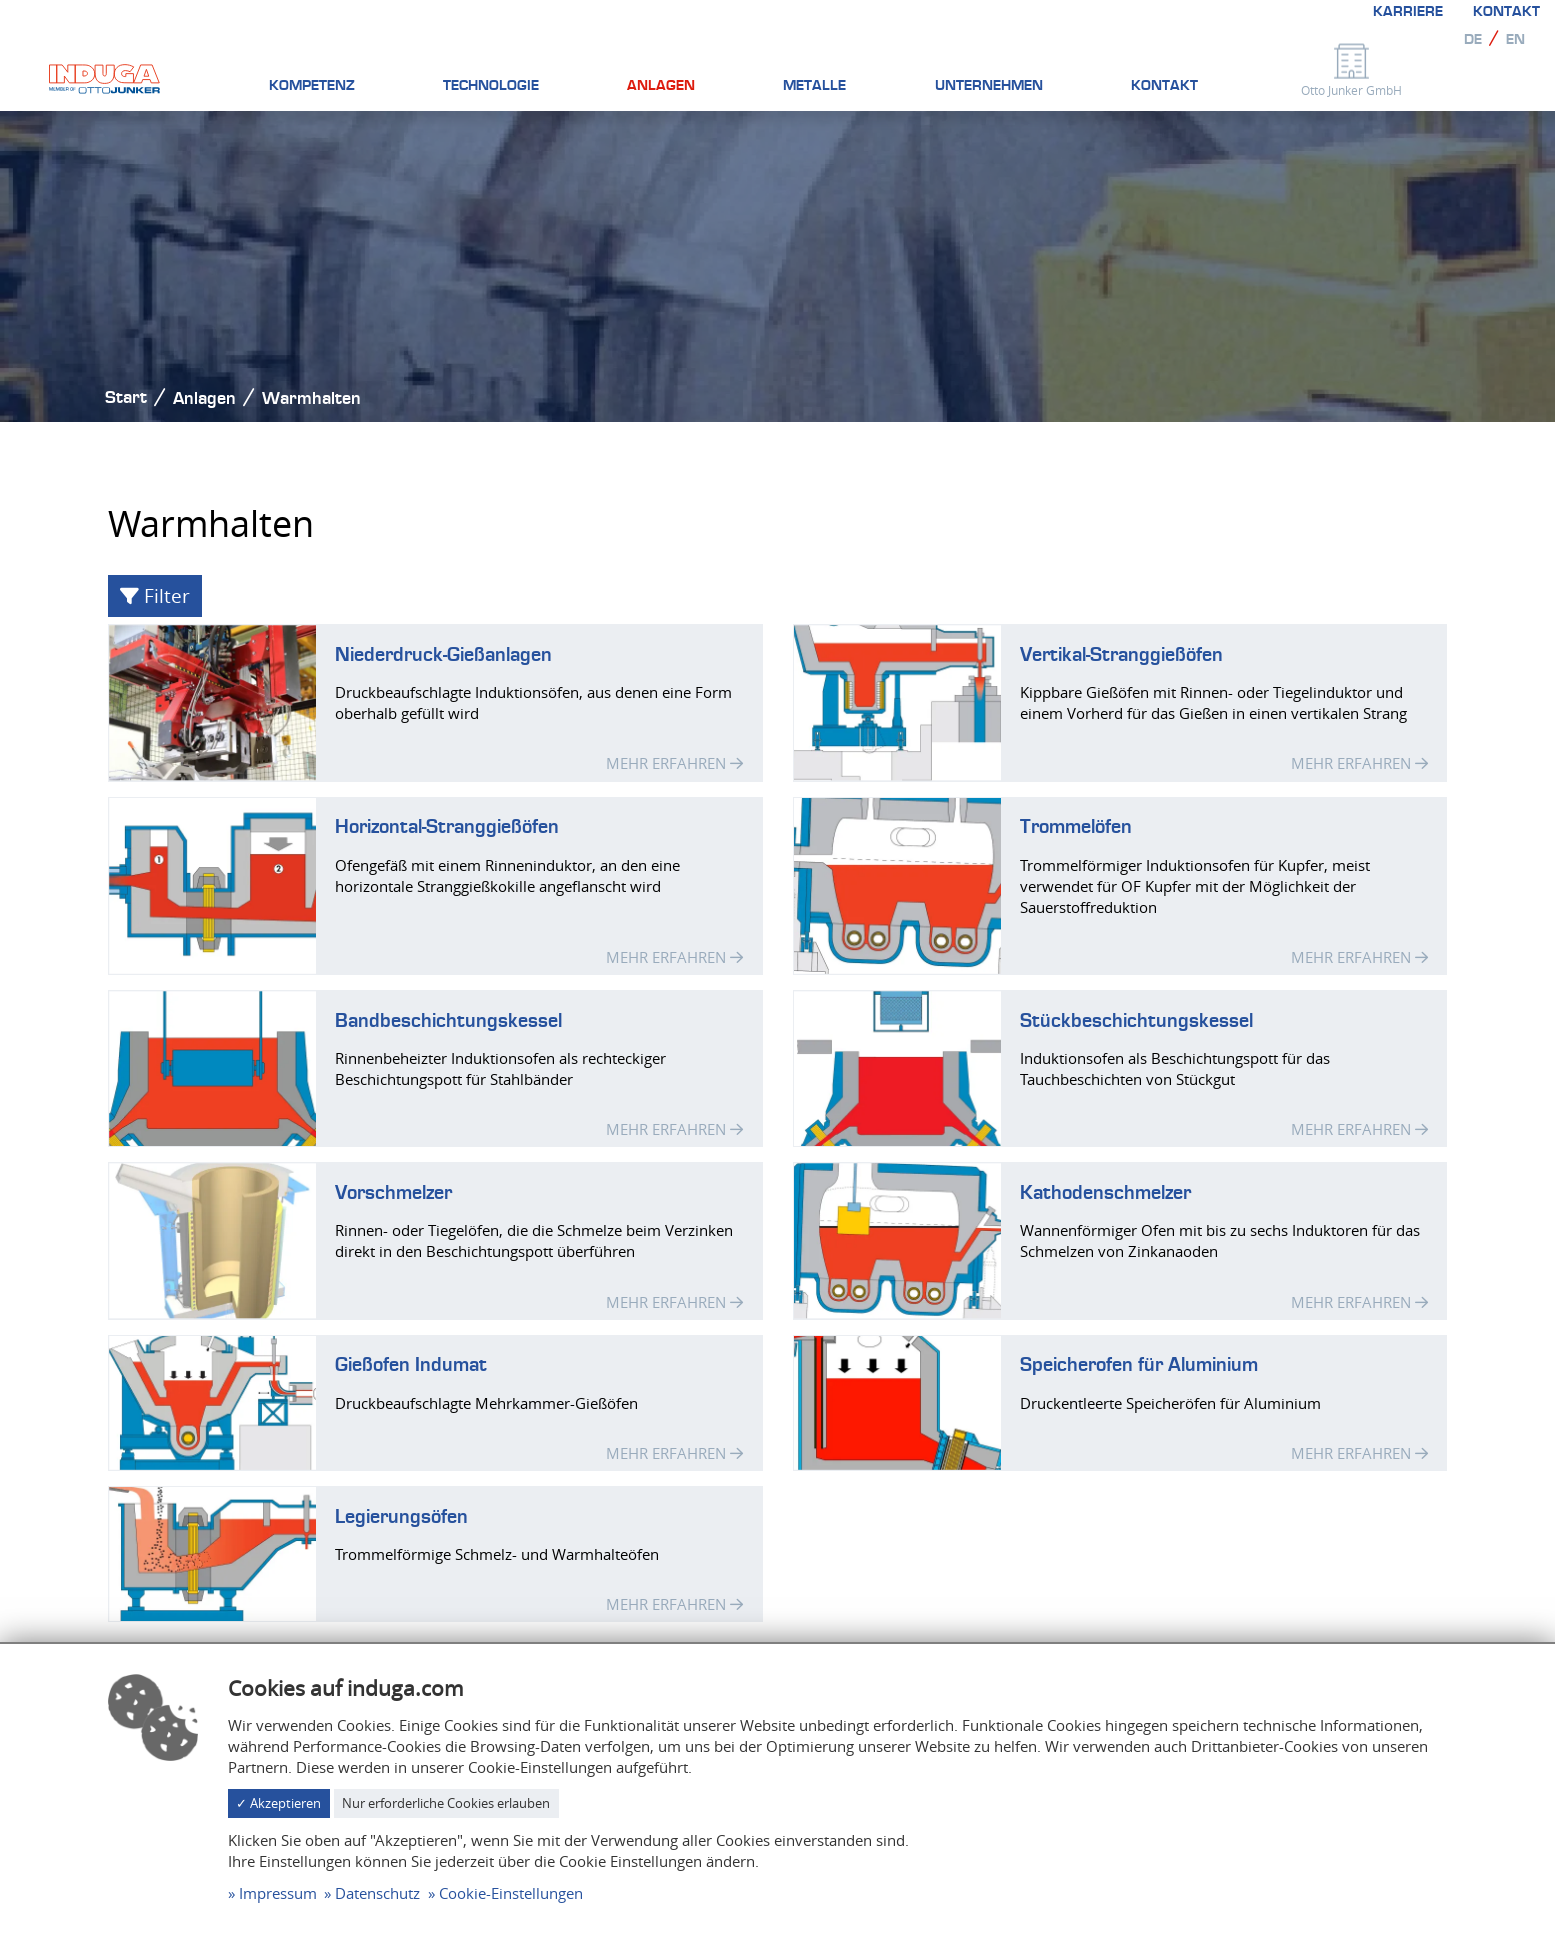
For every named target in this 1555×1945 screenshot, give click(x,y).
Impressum (278, 1893)
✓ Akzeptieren (278, 1803)
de (1473, 39)
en (1515, 39)
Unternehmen (989, 85)
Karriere (1408, 11)
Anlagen (661, 85)
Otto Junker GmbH (1351, 90)
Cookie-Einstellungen (511, 1893)
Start (126, 397)
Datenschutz (377, 1893)
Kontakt (1506, 11)
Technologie (491, 85)
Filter (155, 595)
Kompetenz (312, 85)
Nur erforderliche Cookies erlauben (446, 1803)
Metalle (814, 85)
